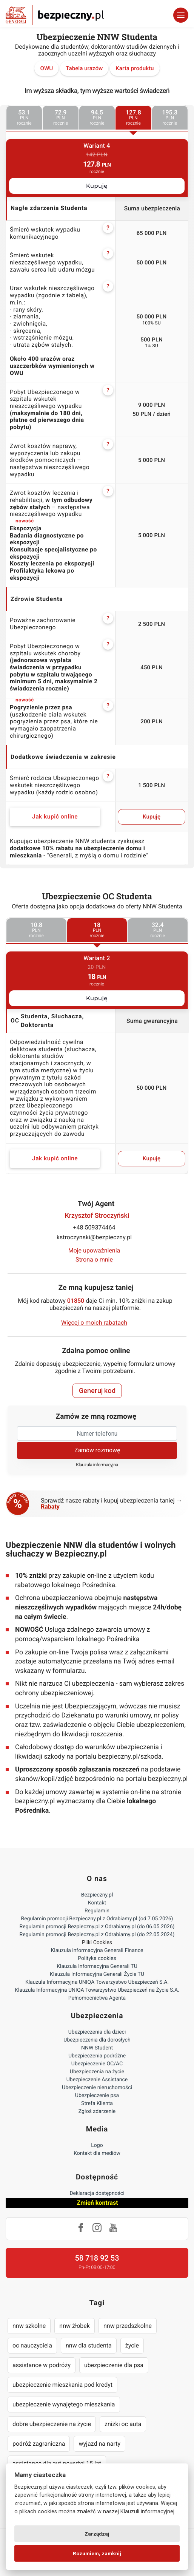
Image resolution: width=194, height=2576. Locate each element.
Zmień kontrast (97, 2202)
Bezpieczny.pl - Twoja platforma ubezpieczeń (55, 15)
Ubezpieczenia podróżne (97, 2056)
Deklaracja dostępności (96, 2193)
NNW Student (97, 2048)
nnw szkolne (29, 2325)
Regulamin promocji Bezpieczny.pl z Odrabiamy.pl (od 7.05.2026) (97, 1919)
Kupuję (97, 185)
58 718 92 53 (97, 2257)
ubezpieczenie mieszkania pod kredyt (62, 2384)
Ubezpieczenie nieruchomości (97, 2088)
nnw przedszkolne (127, 2325)
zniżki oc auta (123, 2424)
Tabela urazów (84, 68)
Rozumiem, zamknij (97, 2553)
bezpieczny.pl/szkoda (130, 1757)
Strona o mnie (94, 1259)
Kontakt (97, 1903)
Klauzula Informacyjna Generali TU (97, 1966)
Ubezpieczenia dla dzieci (97, 2032)
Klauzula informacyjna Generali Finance (97, 1950)
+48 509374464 (94, 1227)
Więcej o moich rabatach (94, 1322)
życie (132, 2345)
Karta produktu (134, 68)
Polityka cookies (97, 1958)
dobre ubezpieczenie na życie (51, 2424)
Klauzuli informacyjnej (147, 2511)
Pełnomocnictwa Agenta (97, 1998)
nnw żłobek (74, 2325)
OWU (46, 68)
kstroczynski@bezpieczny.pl (94, 1237)
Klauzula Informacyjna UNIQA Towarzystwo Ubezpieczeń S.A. (97, 1982)
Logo (97, 2145)
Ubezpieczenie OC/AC (97, 2064)
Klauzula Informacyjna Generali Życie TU (97, 1974)
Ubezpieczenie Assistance (97, 2080)
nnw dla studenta (89, 2345)
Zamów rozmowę (97, 1450)
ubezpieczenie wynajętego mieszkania (63, 2404)
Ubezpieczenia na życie (97, 2072)
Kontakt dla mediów (97, 2153)
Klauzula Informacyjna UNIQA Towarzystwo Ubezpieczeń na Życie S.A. (97, 1990)
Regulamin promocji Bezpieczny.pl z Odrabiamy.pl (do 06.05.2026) (97, 1927)
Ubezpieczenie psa (97, 2096)
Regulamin (97, 1911)
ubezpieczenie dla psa (113, 2365)
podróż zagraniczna (38, 2443)
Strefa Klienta (97, 2103)
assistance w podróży (41, 2365)
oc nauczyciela (32, 2345)
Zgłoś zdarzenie (97, 2111)
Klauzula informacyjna (97, 1465)
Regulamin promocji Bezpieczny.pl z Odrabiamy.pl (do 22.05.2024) (97, 1935)
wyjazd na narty (99, 2443)
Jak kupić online (55, 816)
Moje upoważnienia (94, 1250)
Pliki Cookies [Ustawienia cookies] (97, 1942)
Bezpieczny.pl (97, 1895)
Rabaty (50, 1506)
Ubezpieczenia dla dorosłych (96, 2040)
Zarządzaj (97, 2534)
